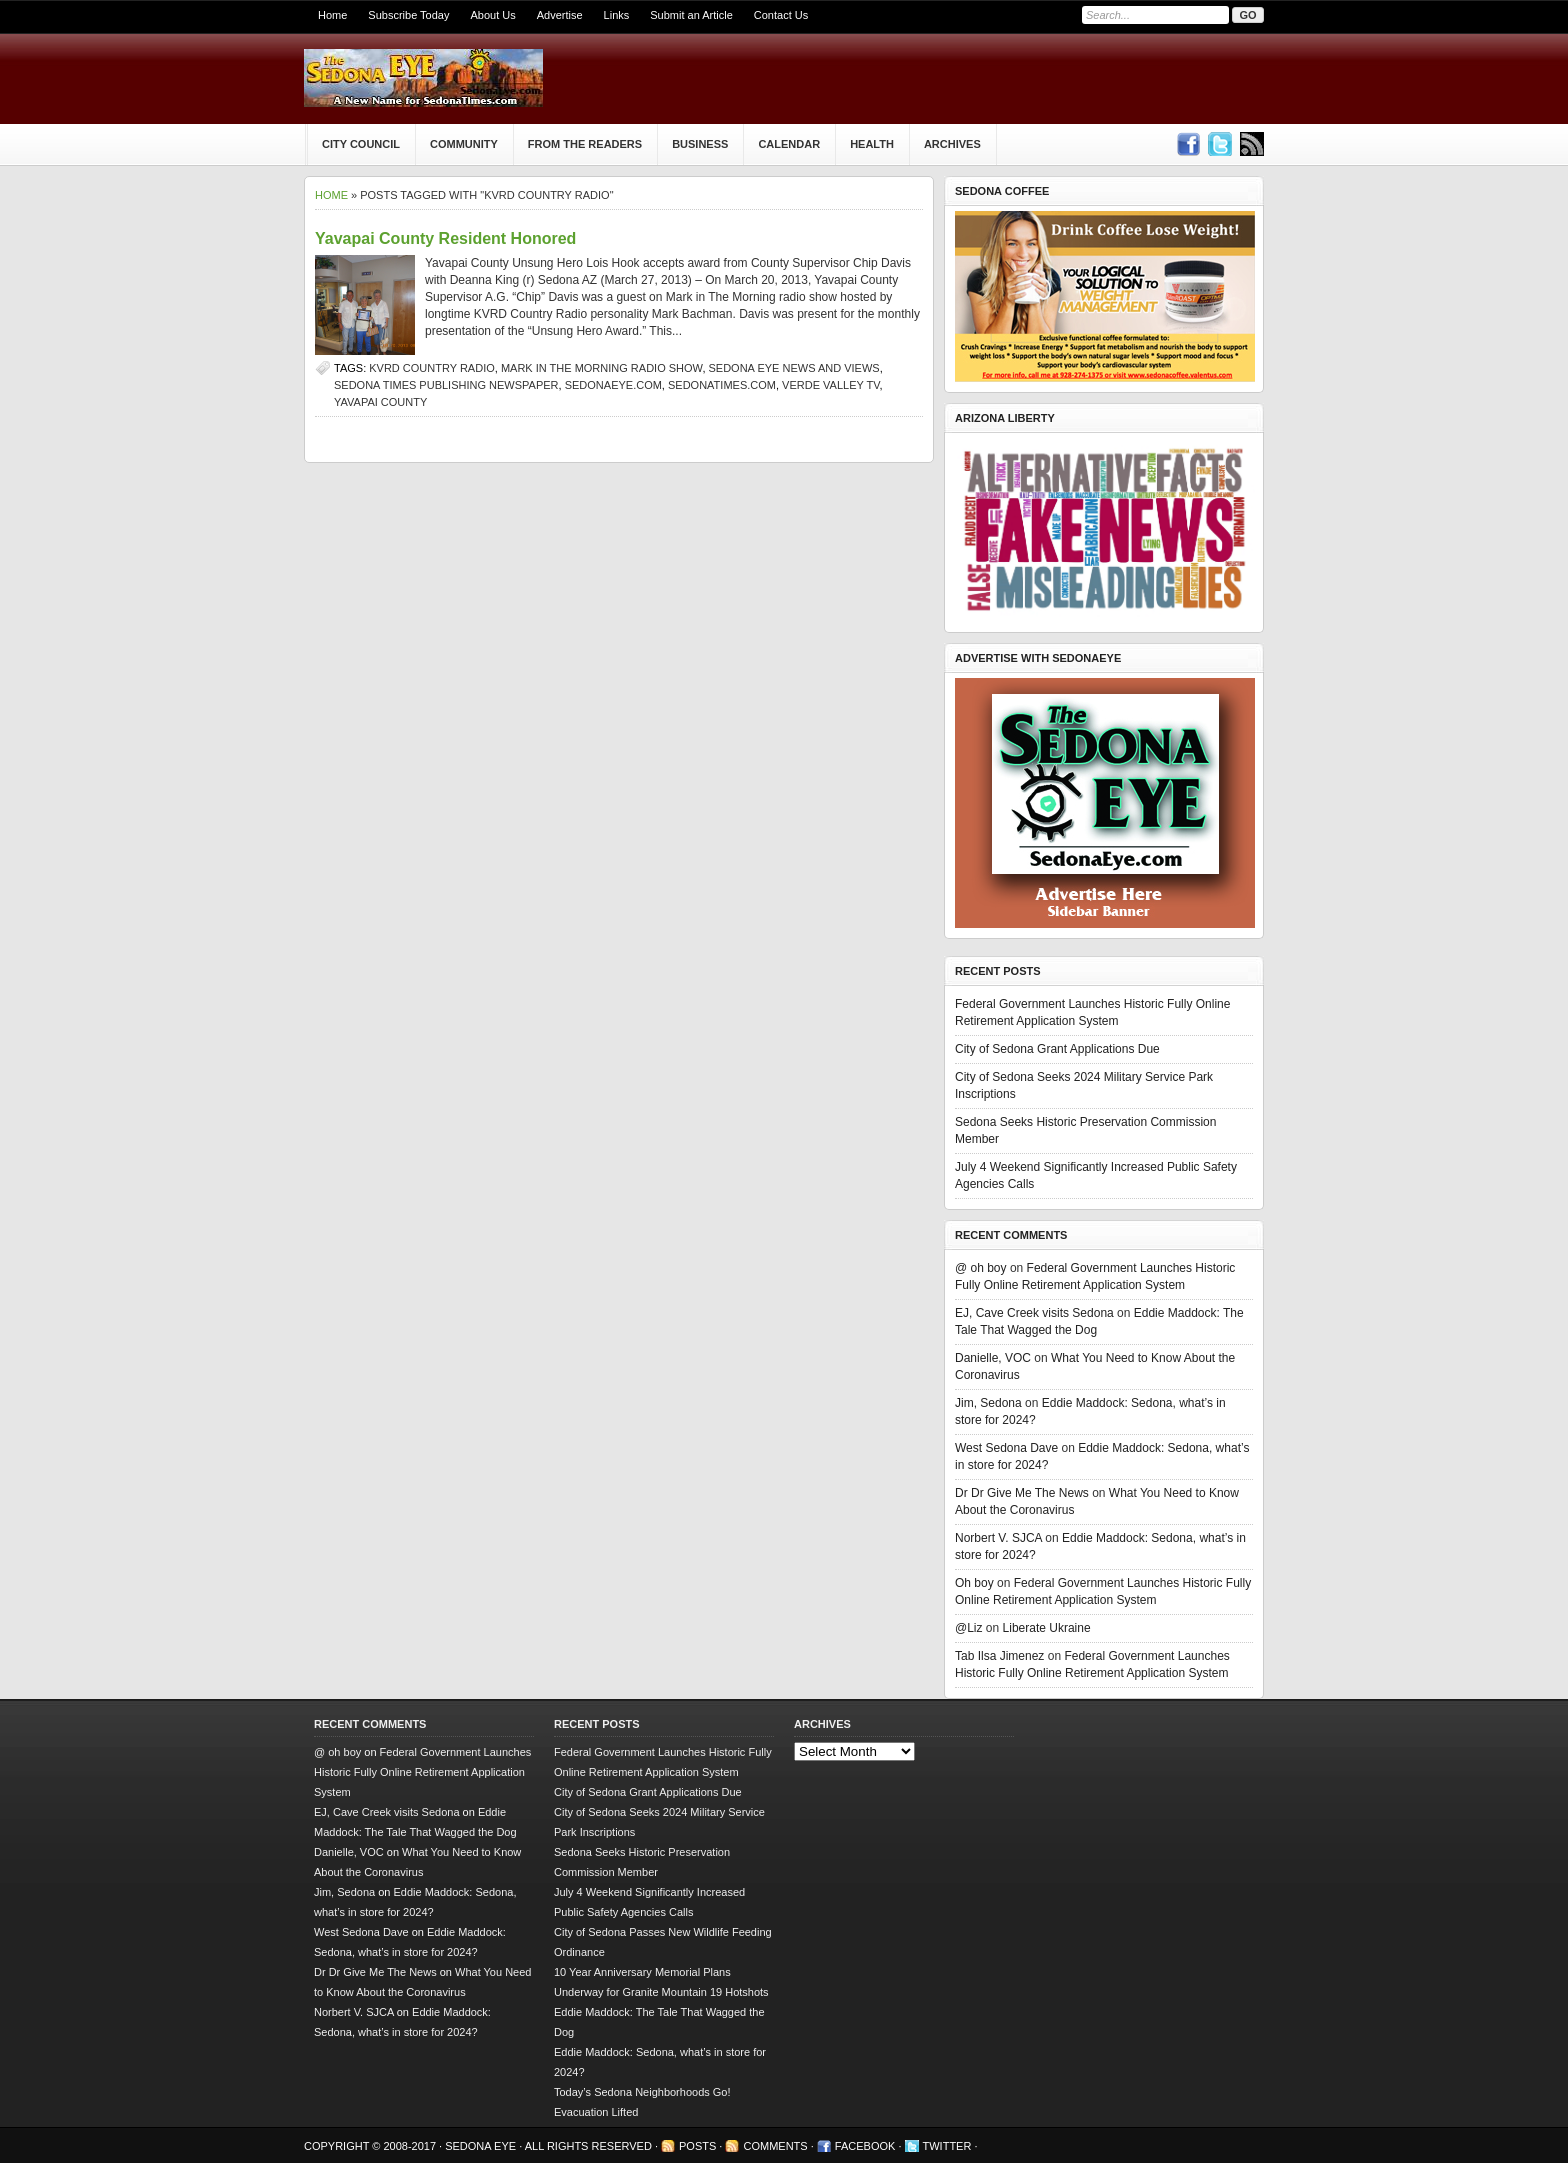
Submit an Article (691, 15)
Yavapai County (380, 402)
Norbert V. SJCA (998, 1538)
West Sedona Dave (1006, 1448)
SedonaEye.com (613, 385)
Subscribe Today (408, 15)
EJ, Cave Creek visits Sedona (1034, 1313)
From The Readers (585, 144)
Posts (697, 2146)
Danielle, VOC (993, 1358)
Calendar (789, 144)
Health (872, 144)
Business (700, 144)
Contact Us (781, 15)
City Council (361, 144)
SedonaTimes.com (722, 385)
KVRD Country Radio (432, 368)
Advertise (560, 15)
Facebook (865, 2146)
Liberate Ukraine (1047, 1628)
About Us (492, 15)
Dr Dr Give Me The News (1022, 1493)
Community (464, 144)
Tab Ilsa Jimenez (999, 1656)
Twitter (947, 2146)
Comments (775, 2146)
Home (332, 15)
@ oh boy (981, 1268)
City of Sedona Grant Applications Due (1057, 1049)
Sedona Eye (482, 2146)
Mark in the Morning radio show (601, 368)
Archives (952, 144)
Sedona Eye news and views (794, 368)
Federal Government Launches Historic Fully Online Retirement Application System (422, 1772)
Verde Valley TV (830, 385)
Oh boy (974, 1583)
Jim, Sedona (988, 1403)
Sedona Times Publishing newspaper (446, 385)
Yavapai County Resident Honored (445, 238)
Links (617, 15)
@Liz (969, 1628)
